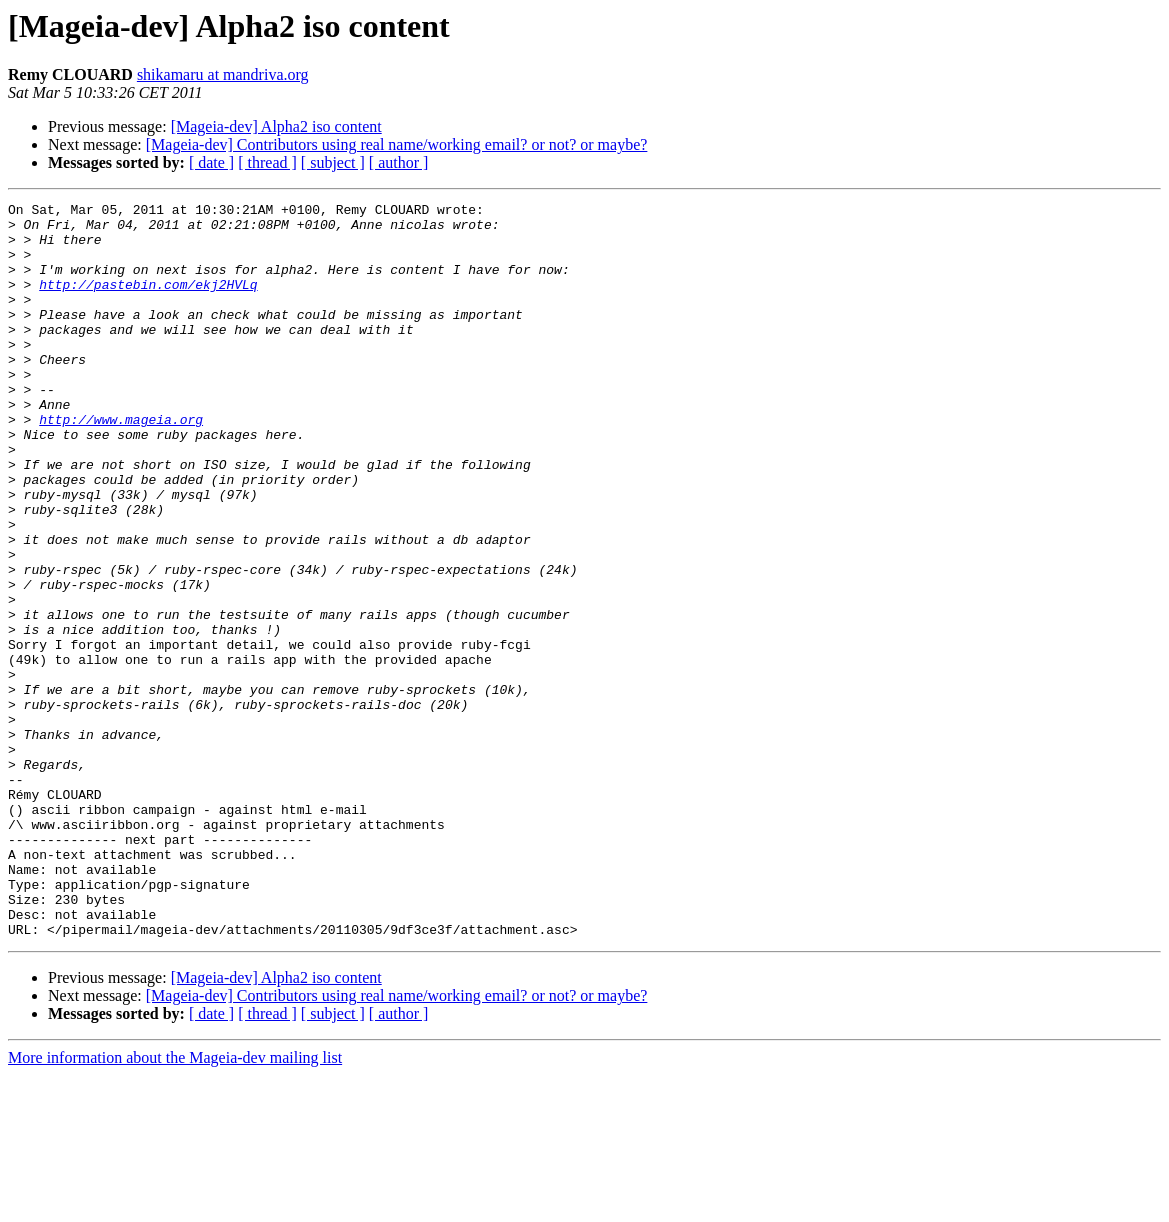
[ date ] (211, 162)
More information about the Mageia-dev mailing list (175, 1204)
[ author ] (399, 162)
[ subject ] (333, 162)
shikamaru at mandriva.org (223, 74)
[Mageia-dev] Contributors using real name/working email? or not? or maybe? (397, 144)
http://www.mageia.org (121, 464)
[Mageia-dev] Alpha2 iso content (276, 126)
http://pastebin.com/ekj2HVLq (148, 302)
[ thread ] (267, 162)
